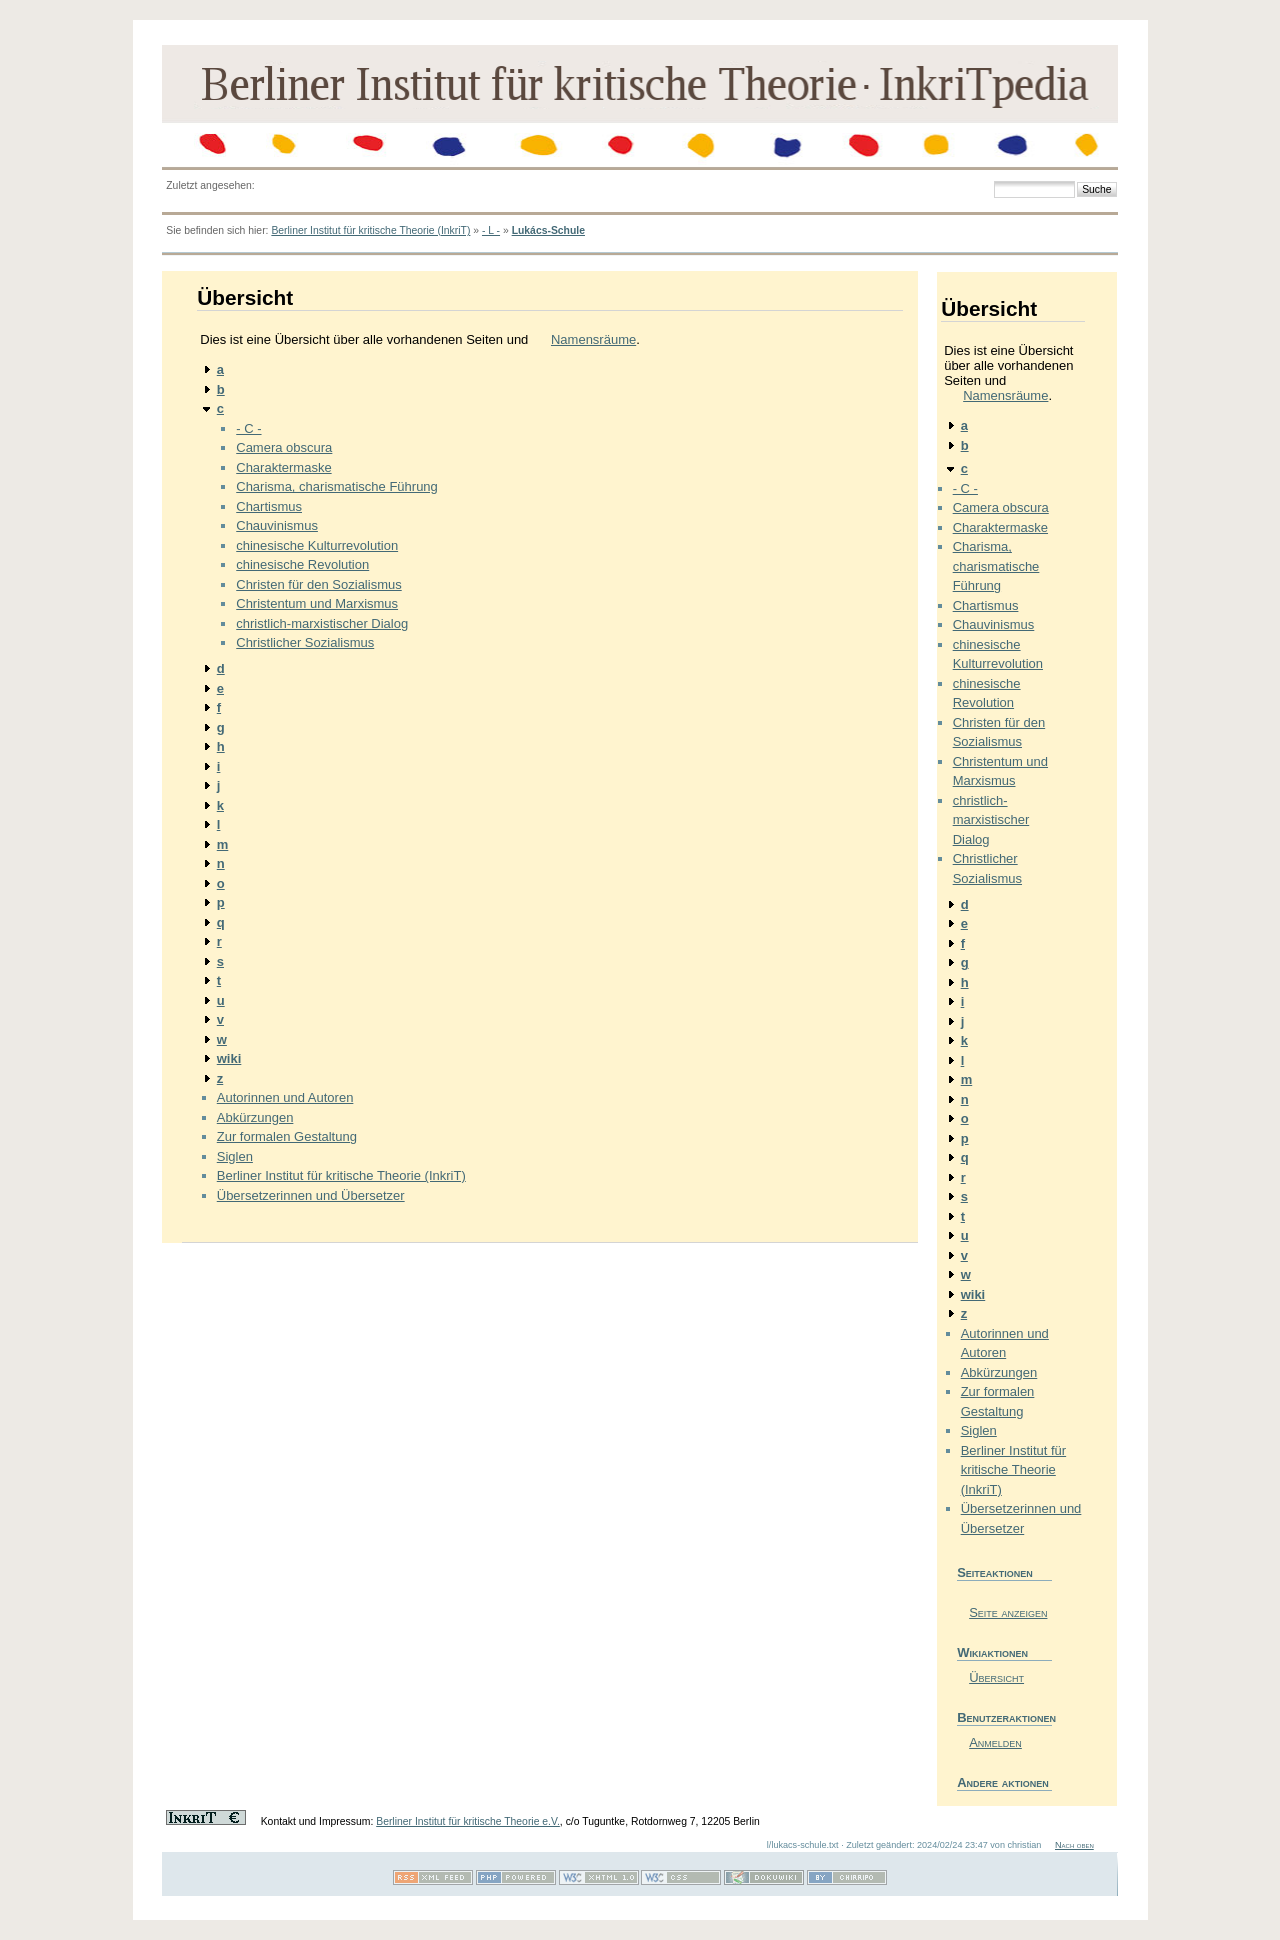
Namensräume (593, 339)
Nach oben (1074, 1845)
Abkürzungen (255, 1117)
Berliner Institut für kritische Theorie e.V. (468, 1821)
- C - (248, 428)
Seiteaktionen (995, 1572)
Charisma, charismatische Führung (337, 486)
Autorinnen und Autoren (285, 1097)
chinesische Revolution (302, 564)
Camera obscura (284, 447)
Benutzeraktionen (1004, 1717)
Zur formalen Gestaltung (287, 1136)
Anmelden (995, 1742)
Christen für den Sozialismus (318, 584)
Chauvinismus (277, 525)
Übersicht (996, 1677)
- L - (491, 230)
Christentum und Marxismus (317, 603)
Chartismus (269, 506)
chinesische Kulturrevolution (317, 545)
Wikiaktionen (992, 1652)
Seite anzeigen (1008, 1612)
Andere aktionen (1003, 1782)
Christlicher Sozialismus (305, 642)
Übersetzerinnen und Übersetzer (311, 1195)
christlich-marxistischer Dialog (322, 623)
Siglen (235, 1156)
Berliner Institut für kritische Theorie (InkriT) (370, 230)
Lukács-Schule (548, 230)
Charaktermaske (283, 467)
